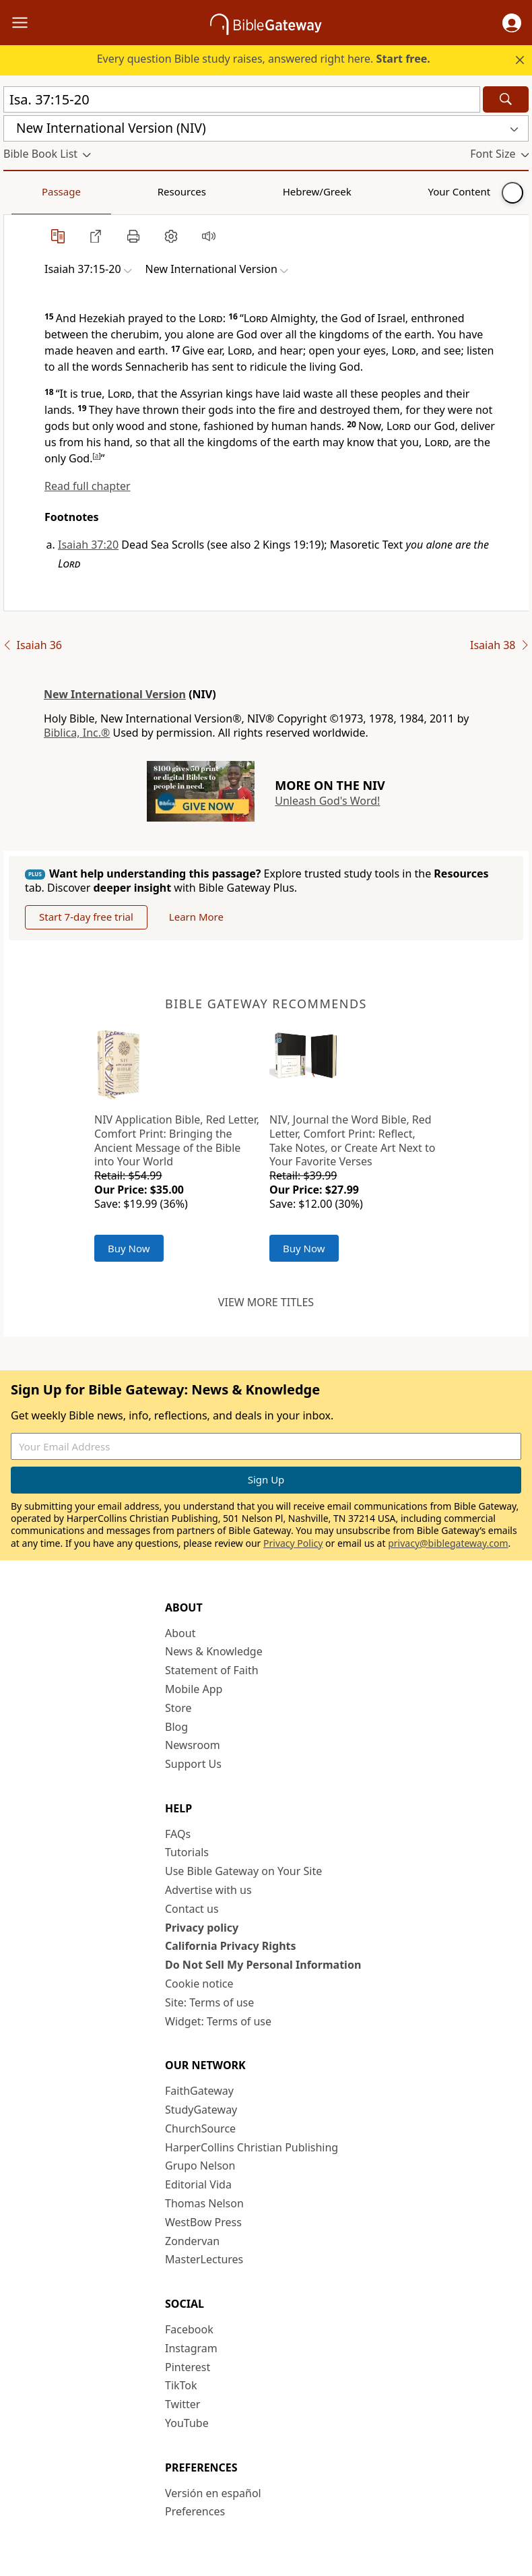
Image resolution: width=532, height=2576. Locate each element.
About (180, 1633)
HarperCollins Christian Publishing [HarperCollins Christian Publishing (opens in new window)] (251, 2147)
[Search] (506, 99)
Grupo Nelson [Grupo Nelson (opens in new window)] (200, 2165)
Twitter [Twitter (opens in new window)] (182, 2404)
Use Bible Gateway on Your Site (243, 1871)
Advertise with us (208, 1889)
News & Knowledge (214, 1651)
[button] (511, 22)
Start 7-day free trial (86, 916)
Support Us (193, 1763)
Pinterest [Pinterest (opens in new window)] (187, 2367)
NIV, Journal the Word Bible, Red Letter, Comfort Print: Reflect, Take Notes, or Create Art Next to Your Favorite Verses (352, 1140)
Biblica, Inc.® (77, 732)
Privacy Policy (293, 1543)
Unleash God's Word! (327, 800)
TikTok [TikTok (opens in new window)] (181, 2385)
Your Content (266, 191)
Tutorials (187, 1852)
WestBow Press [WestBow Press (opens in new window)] (203, 2222)
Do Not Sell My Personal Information (263, 1964)
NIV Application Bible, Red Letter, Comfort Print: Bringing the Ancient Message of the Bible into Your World (176, 1140)
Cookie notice (199, 1983)
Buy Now (129, 1248)
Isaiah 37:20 (88, 544)
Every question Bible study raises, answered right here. (263, 58)
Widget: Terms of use (218, 2021)
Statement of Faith (212, 1670)
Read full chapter (87, 486)
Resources (99, 191)
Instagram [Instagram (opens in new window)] (191, 2348)
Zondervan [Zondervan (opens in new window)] (192, 2241)
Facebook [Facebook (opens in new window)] (189, 2329)
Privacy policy (201, 1927)
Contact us (192, 1908)
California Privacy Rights (230, 1945)
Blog (176, 1726)
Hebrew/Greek (179, 191)
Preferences (195, 2511)
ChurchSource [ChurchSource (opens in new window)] (200, 2128)
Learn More (196, 916)
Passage (33, 191)
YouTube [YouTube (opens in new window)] (187, 2423)
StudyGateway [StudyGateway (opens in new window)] (201, 2109)
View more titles (266, 1302)
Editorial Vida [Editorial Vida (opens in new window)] (198, 2184)
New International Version (115, 694)
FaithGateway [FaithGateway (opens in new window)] (199, 2090)
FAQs (178, 1834)
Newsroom (192, 1745)
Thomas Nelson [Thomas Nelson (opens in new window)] (204, 2203)
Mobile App (193, 1689)
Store (178, 1707)
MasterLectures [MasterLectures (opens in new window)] (204, 2259)
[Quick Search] (241, 99)
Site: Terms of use (209, 2002)
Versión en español (213, 2493)
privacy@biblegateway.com (448, 1543)
